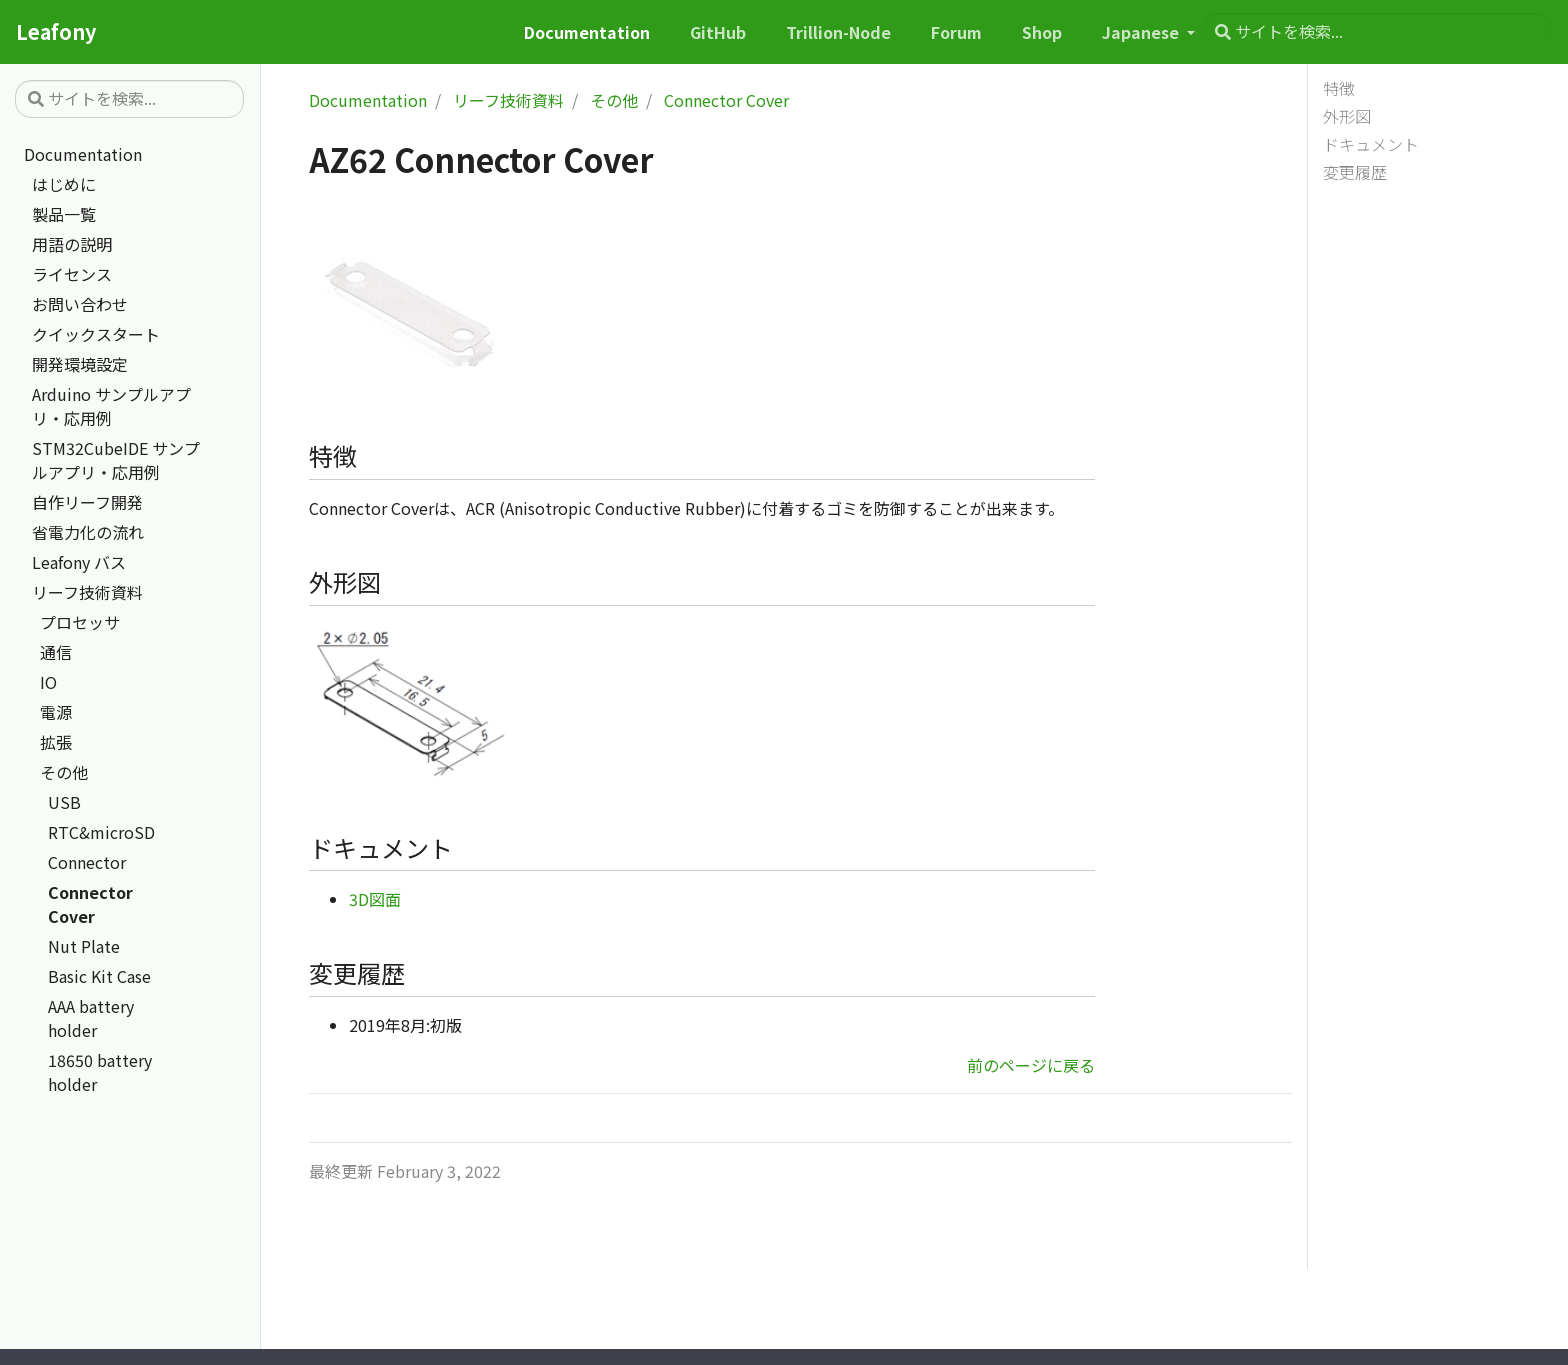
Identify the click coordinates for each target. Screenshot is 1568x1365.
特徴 (1339, 88)
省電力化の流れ (88, 532)
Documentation (83, 154)
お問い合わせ (80, 304)
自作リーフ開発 (87, 502)
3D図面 (375, 899)
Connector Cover (90, 904)
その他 (64, 772)
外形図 (1347, 116)
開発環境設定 (80, 364)
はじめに (64, 184)
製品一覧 (64, 214)
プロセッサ (80, 622)
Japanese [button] (1142, 32)
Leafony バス (79, 562)
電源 (56, 712)
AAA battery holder (91, 1018)
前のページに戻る (1031, 1065)
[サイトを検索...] (1377, 32)
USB (64, 802)
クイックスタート (96, 334)
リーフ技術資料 (87, 592)
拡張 (56, 742)
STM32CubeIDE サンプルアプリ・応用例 (116, 460)
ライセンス (72, 274)
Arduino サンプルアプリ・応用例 (111, 406)
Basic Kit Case (99, 976)
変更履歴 (1355, 172)
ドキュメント (1371, 144)
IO (48, 682)
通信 (56, 652)
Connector (87, 862)
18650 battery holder (100, 1072)
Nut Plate (84, 946)
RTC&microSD (101, 832)
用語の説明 (72, 244)
